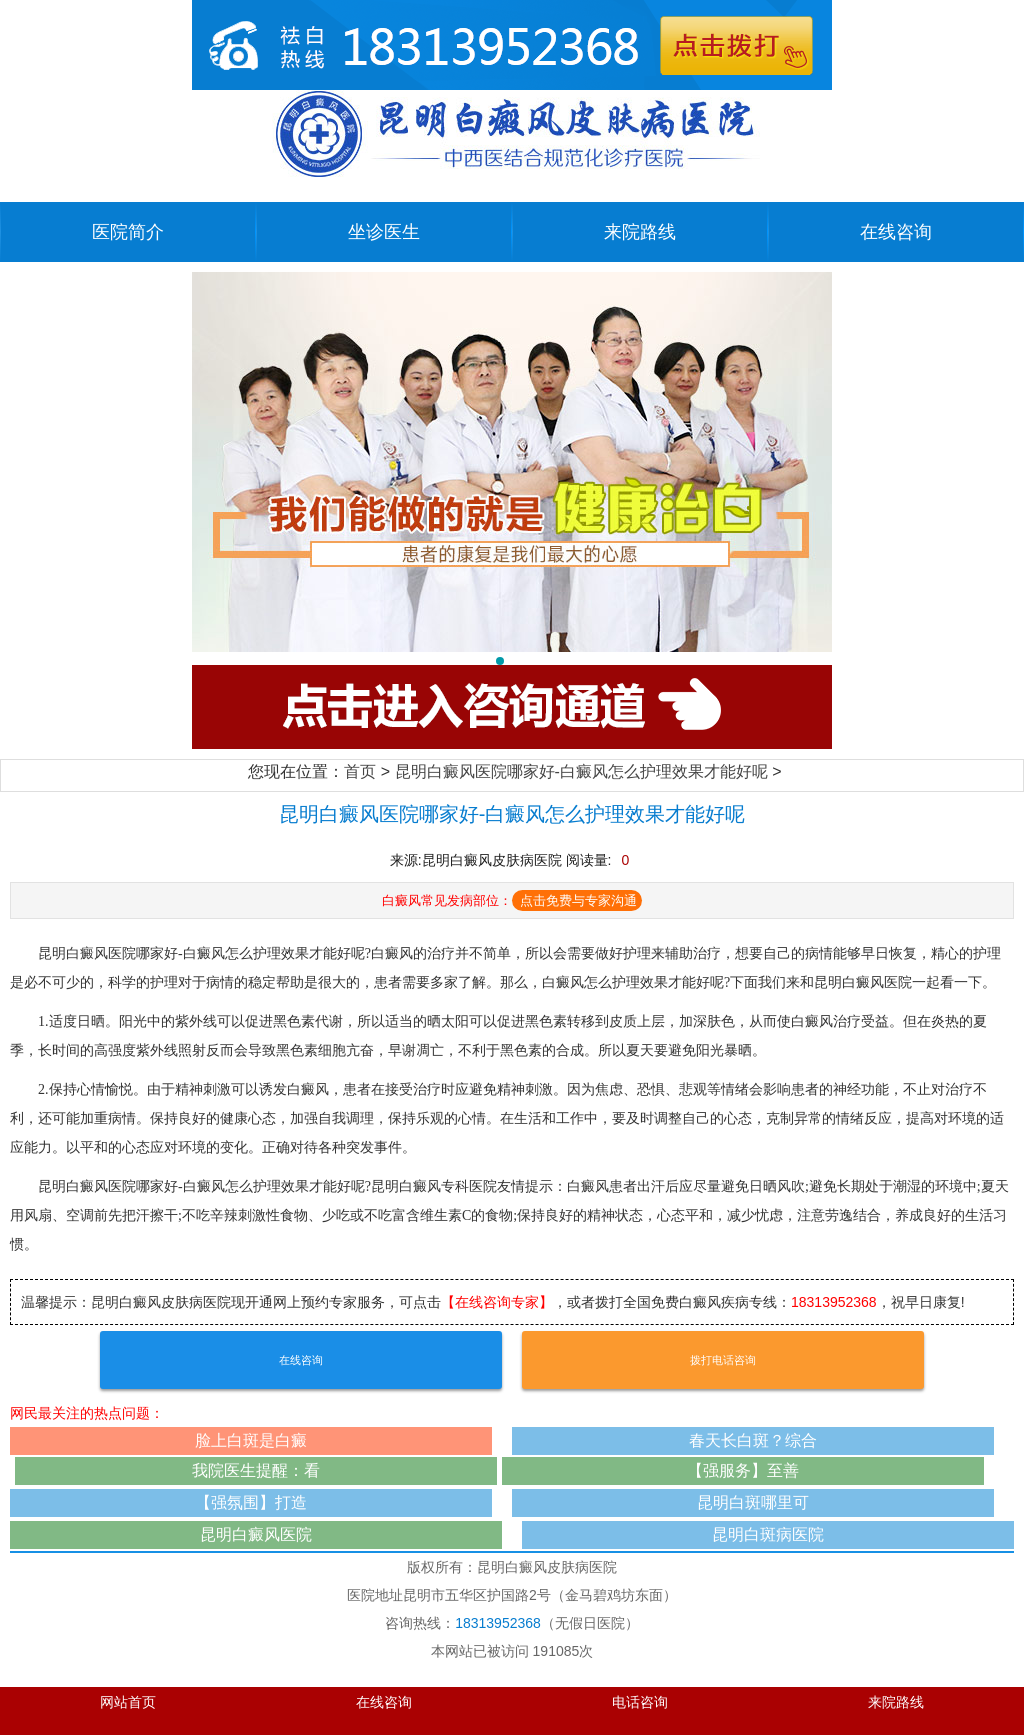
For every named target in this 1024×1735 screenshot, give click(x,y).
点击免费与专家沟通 (578, 900)
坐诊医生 (384, 232)
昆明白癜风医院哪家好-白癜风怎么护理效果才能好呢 (581, 771)
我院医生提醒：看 (256, 1470)
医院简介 (128, 232)
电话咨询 (640, 1702)
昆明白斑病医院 (768, 1534)
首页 (360, 771)
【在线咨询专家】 (497, 1302)
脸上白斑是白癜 (251, 1440)
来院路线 (640, 232)
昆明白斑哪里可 (753, 1502)
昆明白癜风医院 (256, 1534)
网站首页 (128, 1702)
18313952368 (834, 1302)
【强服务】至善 (743, 1470)
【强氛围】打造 (251, 1502)
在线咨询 (896, 232)
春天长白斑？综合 (753, 1440)
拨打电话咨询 (723, 1360)
